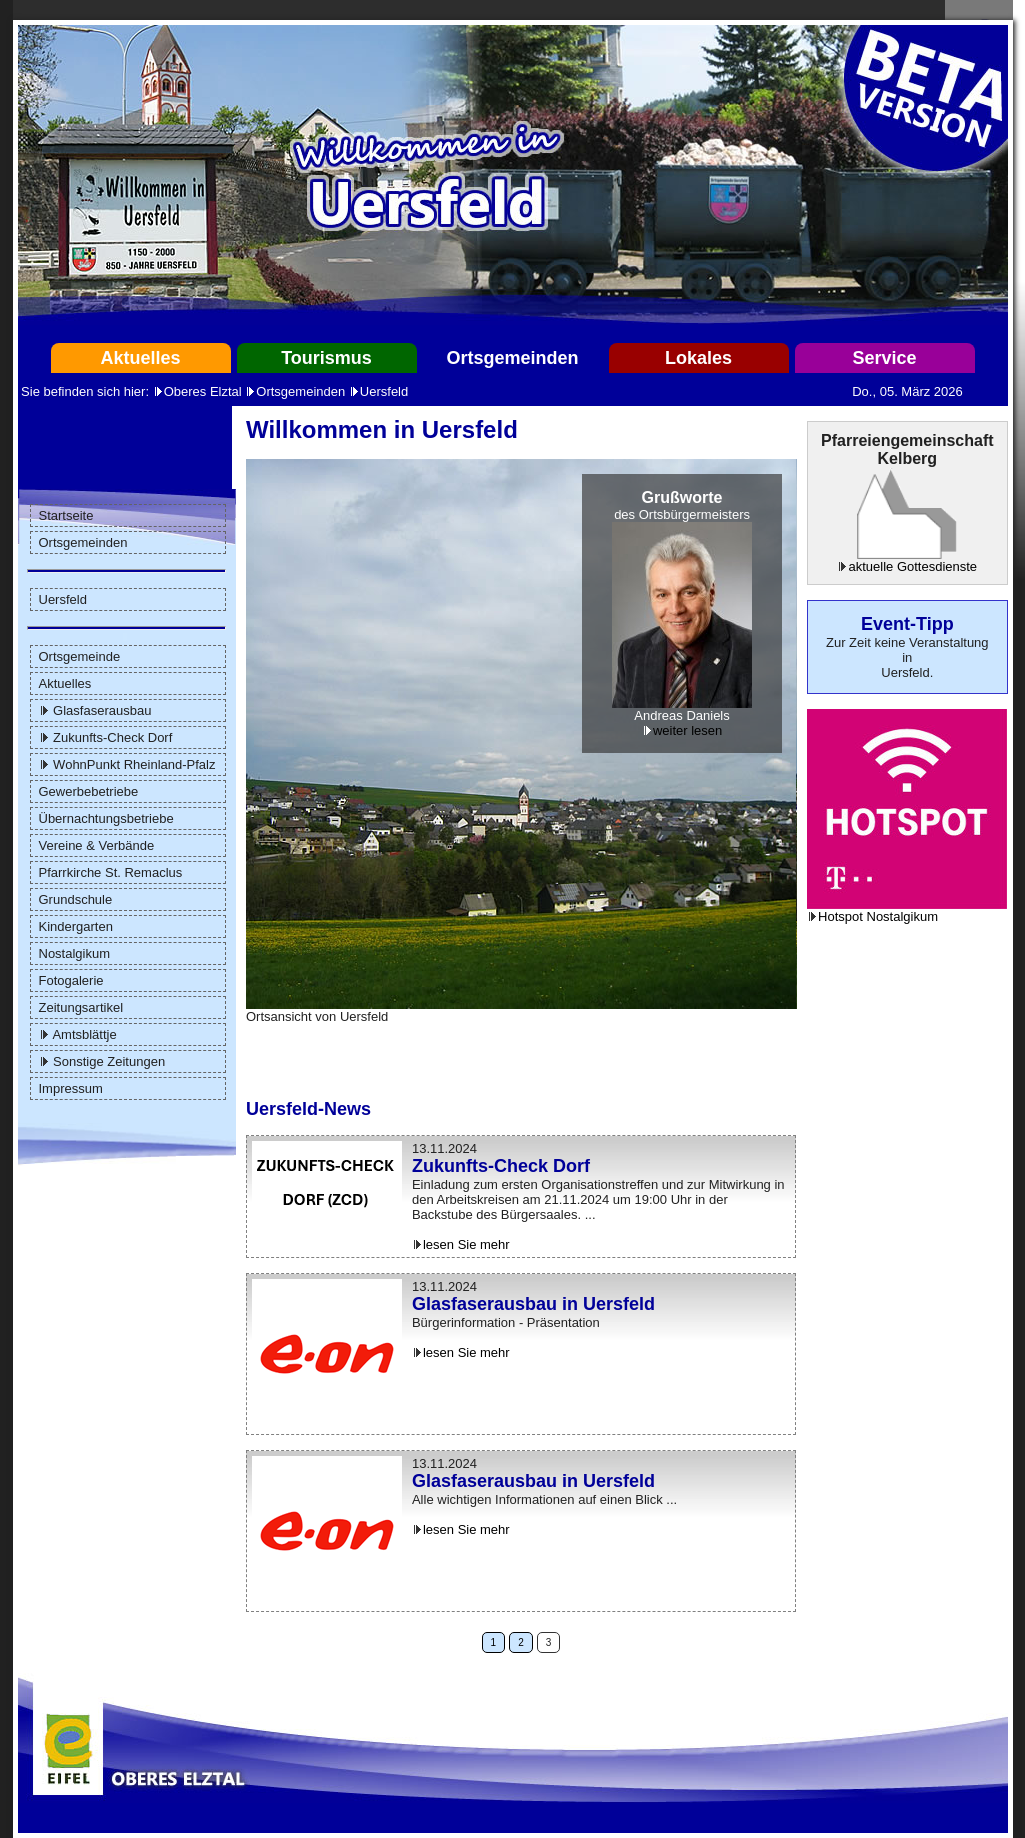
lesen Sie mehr (466, 1244)
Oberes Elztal (203, 391)
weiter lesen (687, 730)
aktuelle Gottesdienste (912, 566)
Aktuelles (140, 358)
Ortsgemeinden (512, 358)
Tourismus (326, 358)
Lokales (698, 358)
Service (884, 358)
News (347, 1109)
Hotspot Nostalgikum (878, 916)
